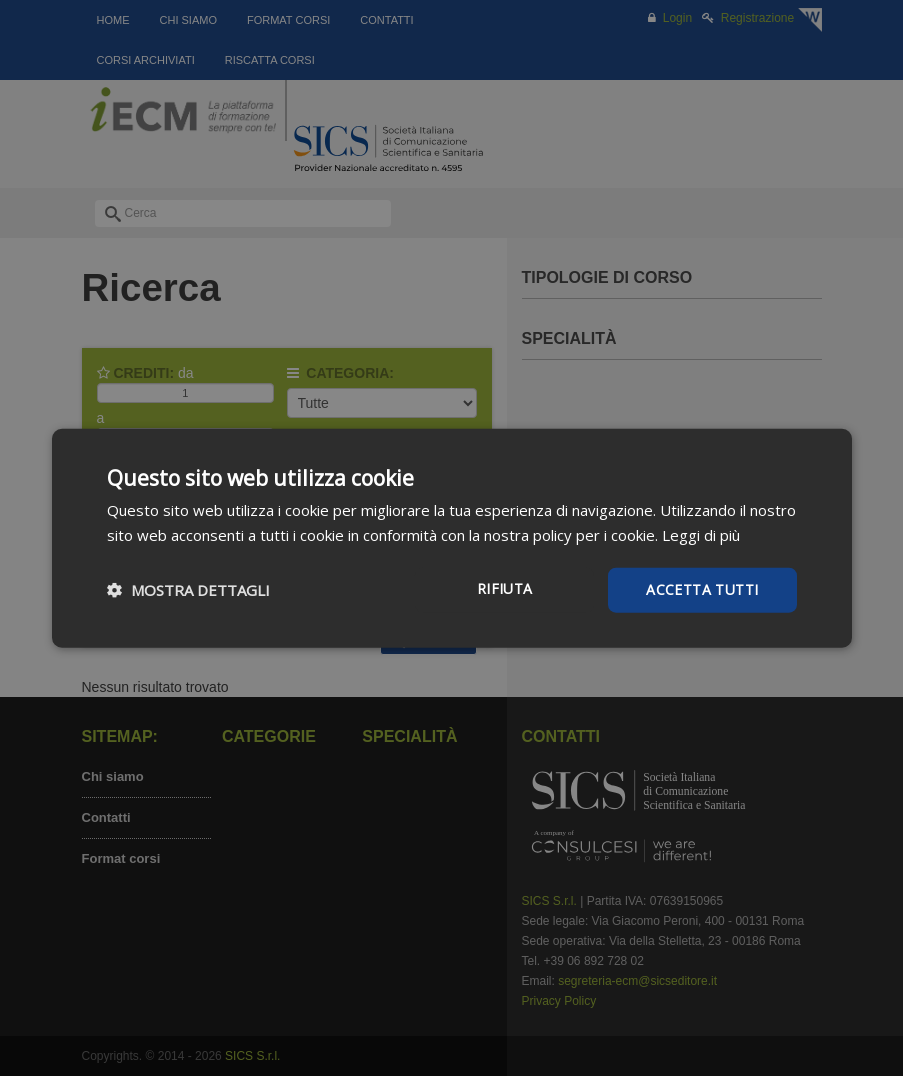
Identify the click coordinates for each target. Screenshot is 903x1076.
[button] (188, 590)
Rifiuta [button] (505, 588)
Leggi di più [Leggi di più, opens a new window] (701, 535)
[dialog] (451, 538)
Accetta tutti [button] (702, 589)
